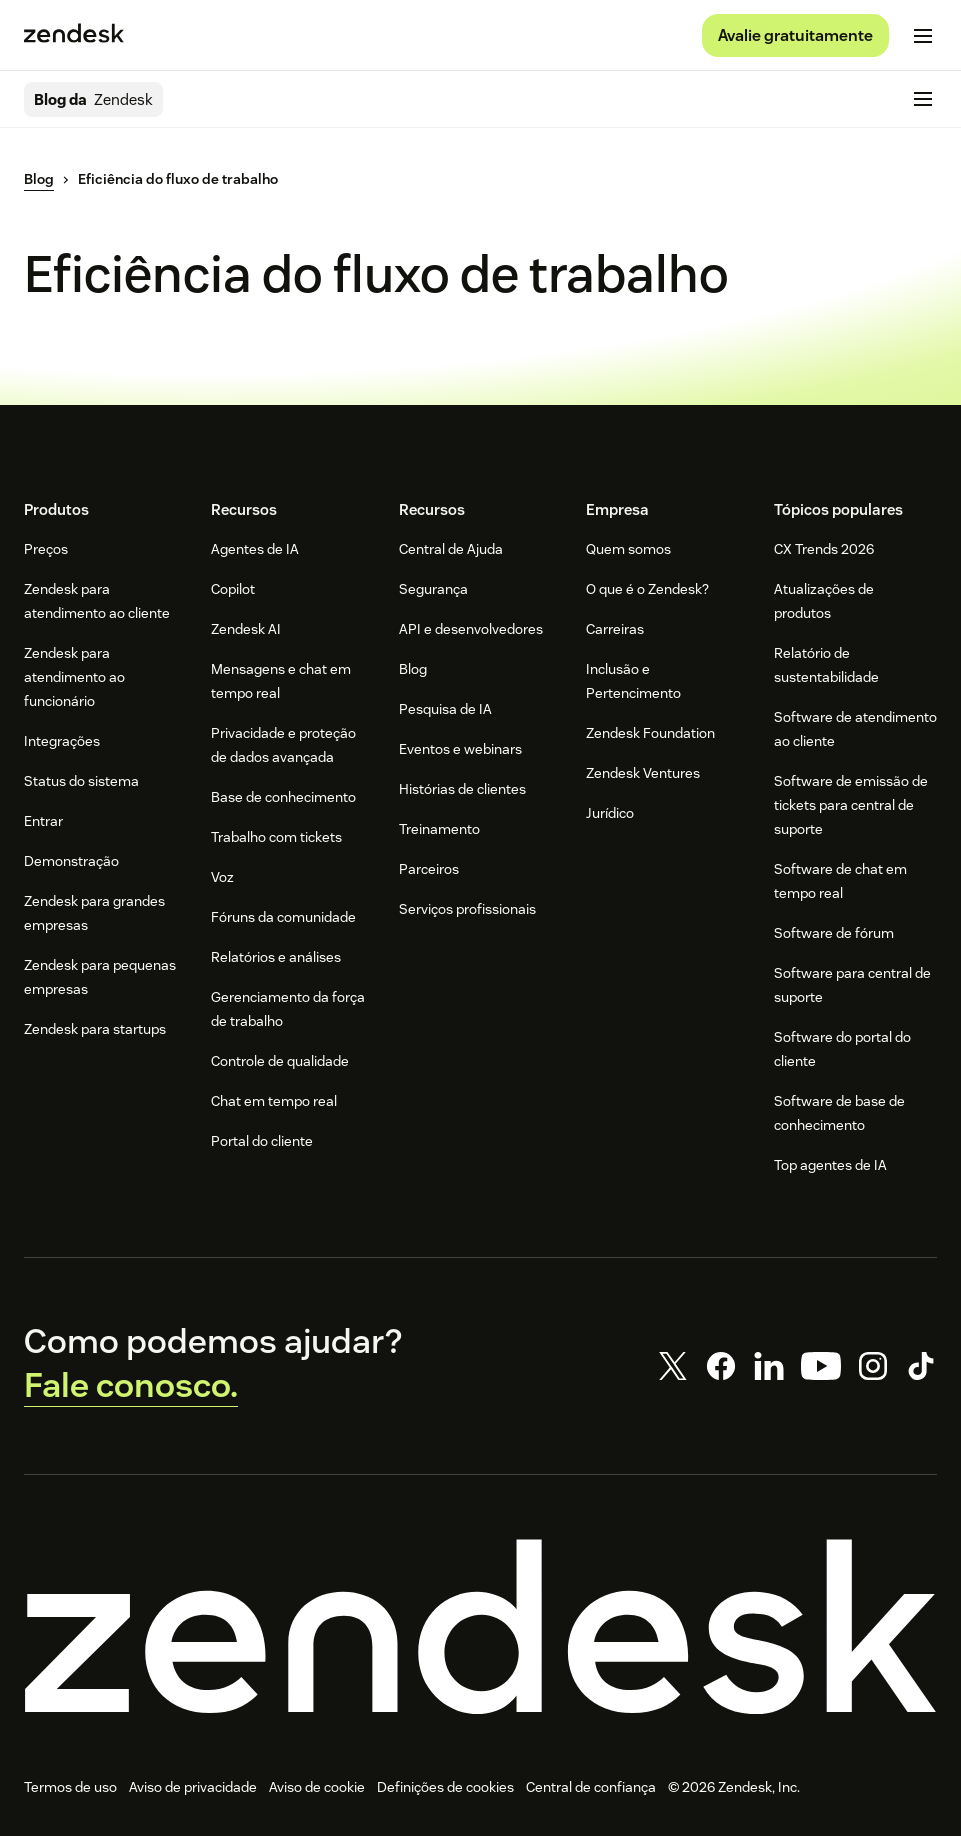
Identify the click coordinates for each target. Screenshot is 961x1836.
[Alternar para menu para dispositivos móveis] (923, 36)
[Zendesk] (480, 1627)
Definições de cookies (445, 1787)
